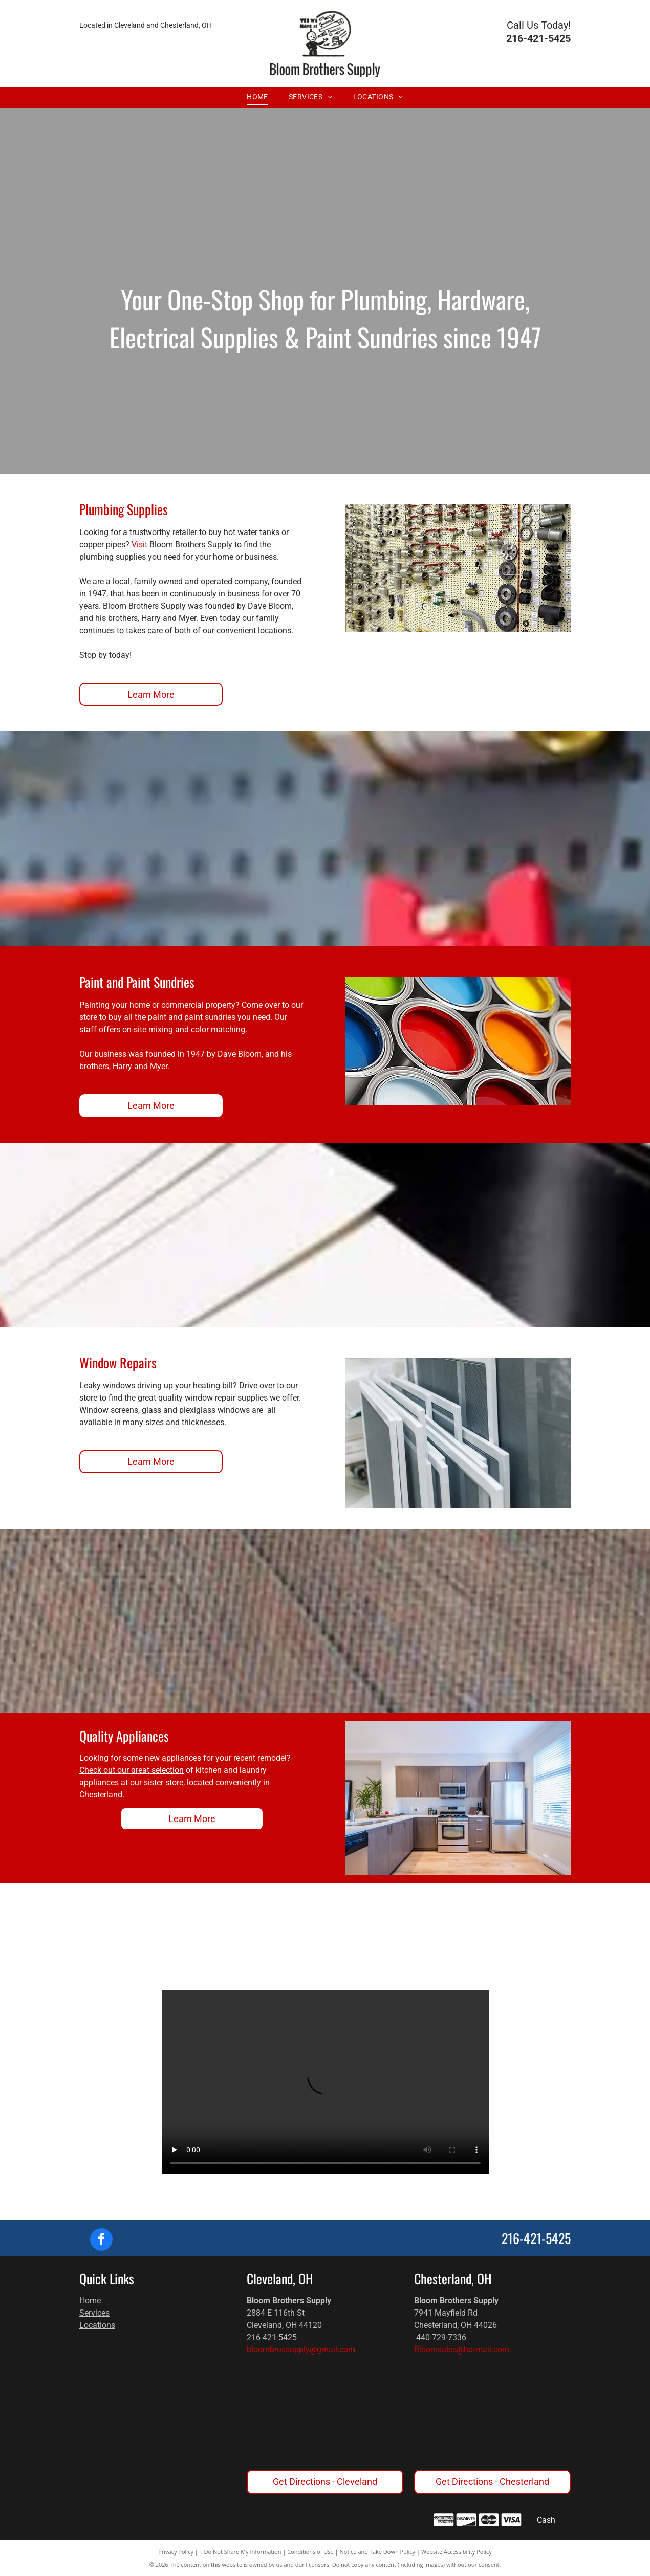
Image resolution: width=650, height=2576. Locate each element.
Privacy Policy (175, 2552)
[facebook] (101, 2240)
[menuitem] (257, 97)
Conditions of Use (310, 2552)
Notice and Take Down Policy (378, 2552)
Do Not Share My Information (242, 2552)
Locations (97, 2325)
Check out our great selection (131, 1770)
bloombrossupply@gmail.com (301, 2350)
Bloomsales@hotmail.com (461, 2350)
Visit (139, 544)
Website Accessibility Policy (456, 2552)
